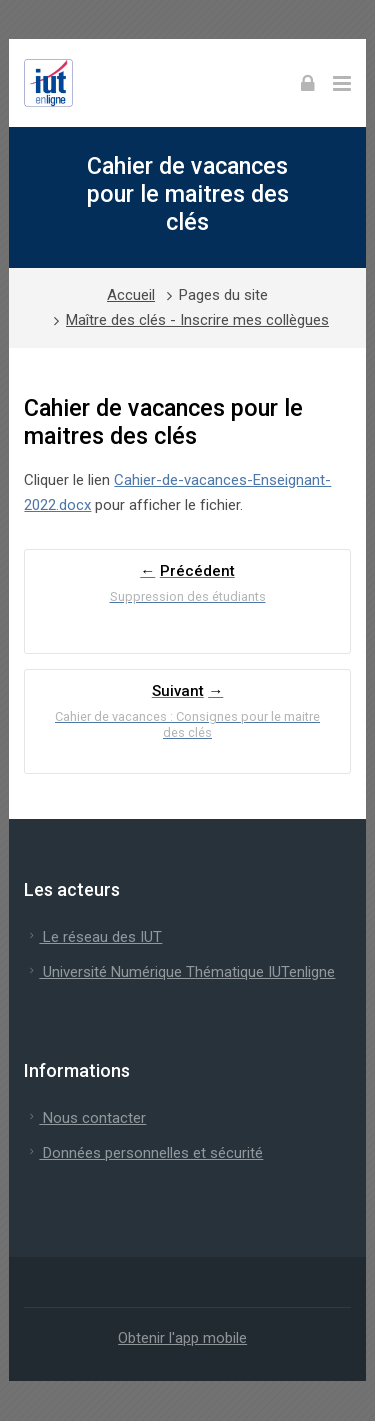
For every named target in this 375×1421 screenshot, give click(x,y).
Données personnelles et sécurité (143, 1153)
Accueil (131, 295)
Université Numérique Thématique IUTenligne (179, 972)
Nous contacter (85, 1118)
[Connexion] (308, 83)
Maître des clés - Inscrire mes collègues (197, 320)
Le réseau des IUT (93, 937)
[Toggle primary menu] (342, 83)
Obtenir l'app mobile (182, 1338)
